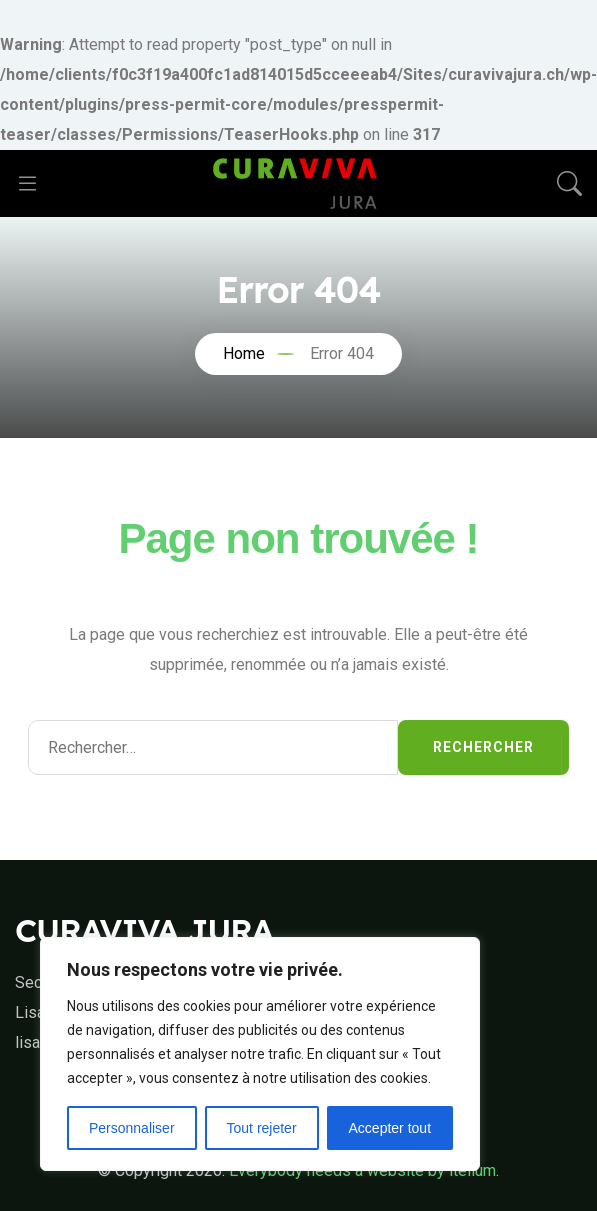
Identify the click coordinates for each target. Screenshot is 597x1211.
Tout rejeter (262, 1128)
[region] (260, 1054)
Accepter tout (390, 1128)
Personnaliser (132, 1128)
